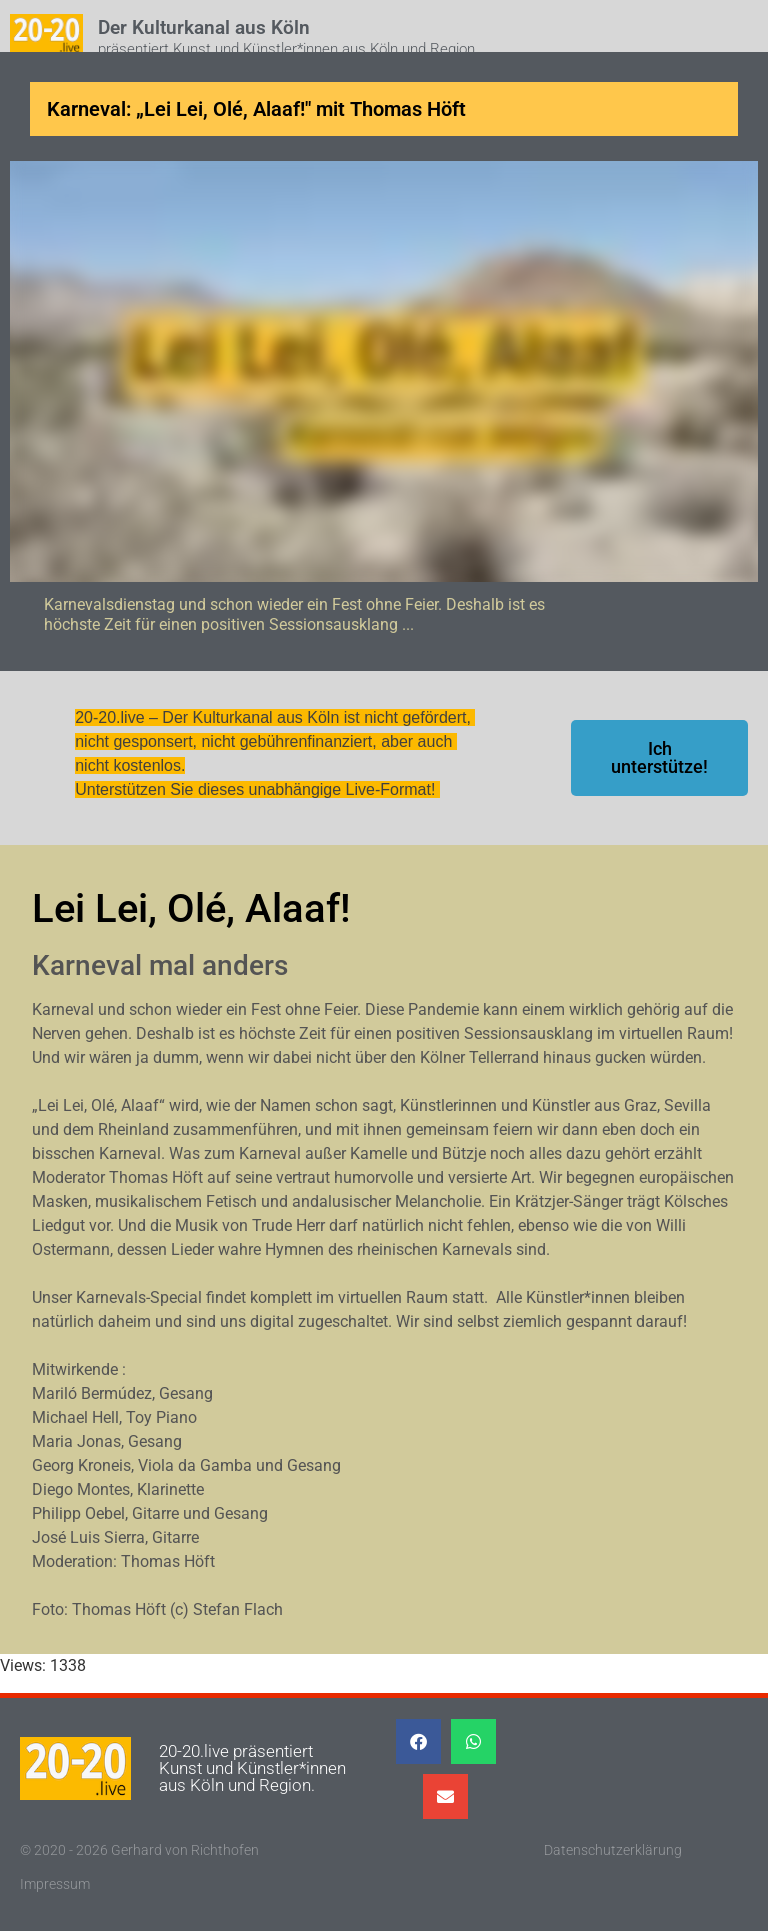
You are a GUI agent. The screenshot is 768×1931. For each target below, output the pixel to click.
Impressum (55, 1884)
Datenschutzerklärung (613, 1850)
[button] (418, 1741)
